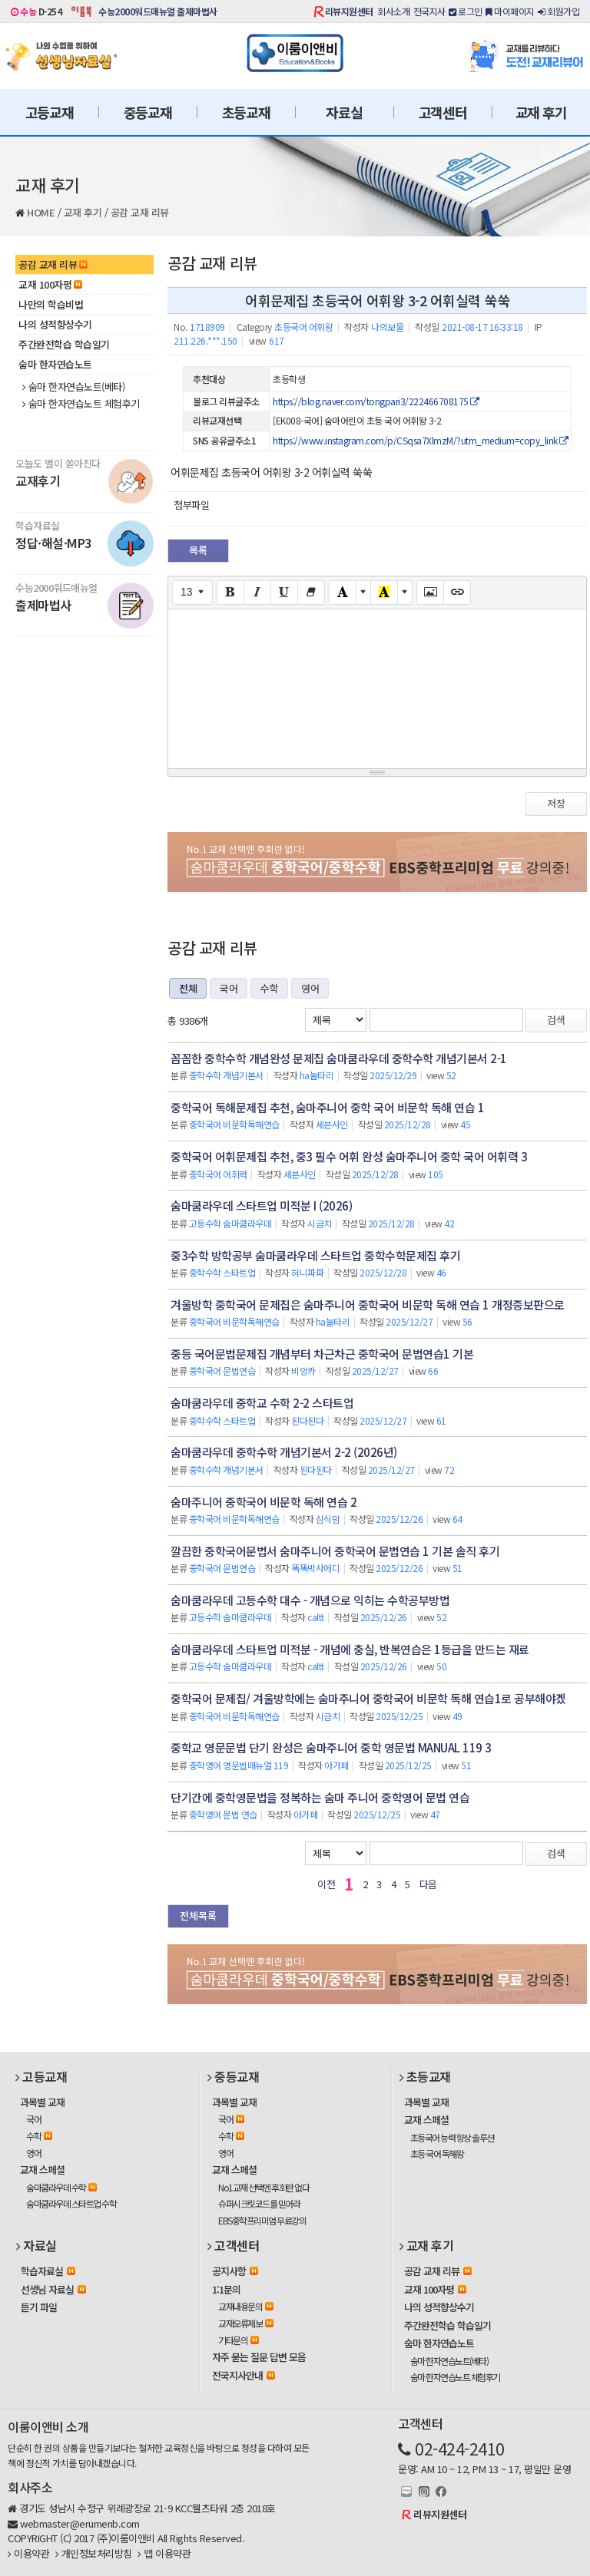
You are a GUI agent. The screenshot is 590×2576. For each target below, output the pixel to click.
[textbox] (377, 686)
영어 (310, 988)
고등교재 (49, 112)
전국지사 (429, 11)
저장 (556, 803)
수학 (269, 988)
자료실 (344, 112)
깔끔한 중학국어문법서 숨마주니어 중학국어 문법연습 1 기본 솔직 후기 (335, 1551)
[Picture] (430, 592)
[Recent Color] (384, 592)
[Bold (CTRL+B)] (230, 592)
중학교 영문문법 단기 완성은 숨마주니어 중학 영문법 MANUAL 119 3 (331, 1747)
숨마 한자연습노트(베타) (73, 387)
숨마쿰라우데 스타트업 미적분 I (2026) (261, 1205)
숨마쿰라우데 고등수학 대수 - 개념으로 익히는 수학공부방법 (310, 1600)
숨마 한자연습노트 (55, 364)
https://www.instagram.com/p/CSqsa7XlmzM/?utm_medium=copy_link (420, 440)
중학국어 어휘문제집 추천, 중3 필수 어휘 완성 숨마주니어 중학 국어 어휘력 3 (349, 1156)
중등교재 (148, 112)
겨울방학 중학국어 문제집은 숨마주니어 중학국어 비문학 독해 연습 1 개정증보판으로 (368, 1304)
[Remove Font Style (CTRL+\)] (311, 592)
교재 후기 (541, 112)
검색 (556, 1019)
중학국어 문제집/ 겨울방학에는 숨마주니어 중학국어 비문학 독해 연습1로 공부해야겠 (368, 1698)
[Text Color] (342, 592)
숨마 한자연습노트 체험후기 (81, 404)
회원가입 (558, 11)
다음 (428, 1884)
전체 (188, 988)
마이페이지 (510, 11)
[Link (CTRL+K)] (457, 592)
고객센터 (443, 112)
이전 (326, 1884)
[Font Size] (192, 592)
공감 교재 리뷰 (140, 212)
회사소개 (393, 11)
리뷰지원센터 (349, 11)
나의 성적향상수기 (55, 324)
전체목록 (198, 1915)
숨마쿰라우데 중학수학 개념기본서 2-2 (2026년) (284, 1452)
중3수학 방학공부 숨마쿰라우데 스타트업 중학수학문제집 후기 (315, 1255)
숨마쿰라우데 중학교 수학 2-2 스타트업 (262, 1403)
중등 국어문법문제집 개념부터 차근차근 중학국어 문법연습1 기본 (322, 1354)
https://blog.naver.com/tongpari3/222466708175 (376, 401)
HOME (41, 212)
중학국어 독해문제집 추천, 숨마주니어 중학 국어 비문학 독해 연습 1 (327, 1107)
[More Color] (363, 592)
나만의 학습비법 (50, 304)
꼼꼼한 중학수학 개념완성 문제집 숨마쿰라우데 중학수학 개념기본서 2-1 (339, 1058)
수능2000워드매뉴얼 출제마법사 (157, 11)
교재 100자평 (50, 284)
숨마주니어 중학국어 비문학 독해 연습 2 (263, 1502)
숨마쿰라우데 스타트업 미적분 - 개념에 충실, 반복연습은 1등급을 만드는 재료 (350, 1649)
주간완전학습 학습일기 (64, 344)
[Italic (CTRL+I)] (257, 592)
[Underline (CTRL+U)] (284, 592)
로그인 (465, 11)
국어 (228, 988)
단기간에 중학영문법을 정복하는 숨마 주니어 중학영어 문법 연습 (320, 1797)
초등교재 (246, 112)
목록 (198, 550)
